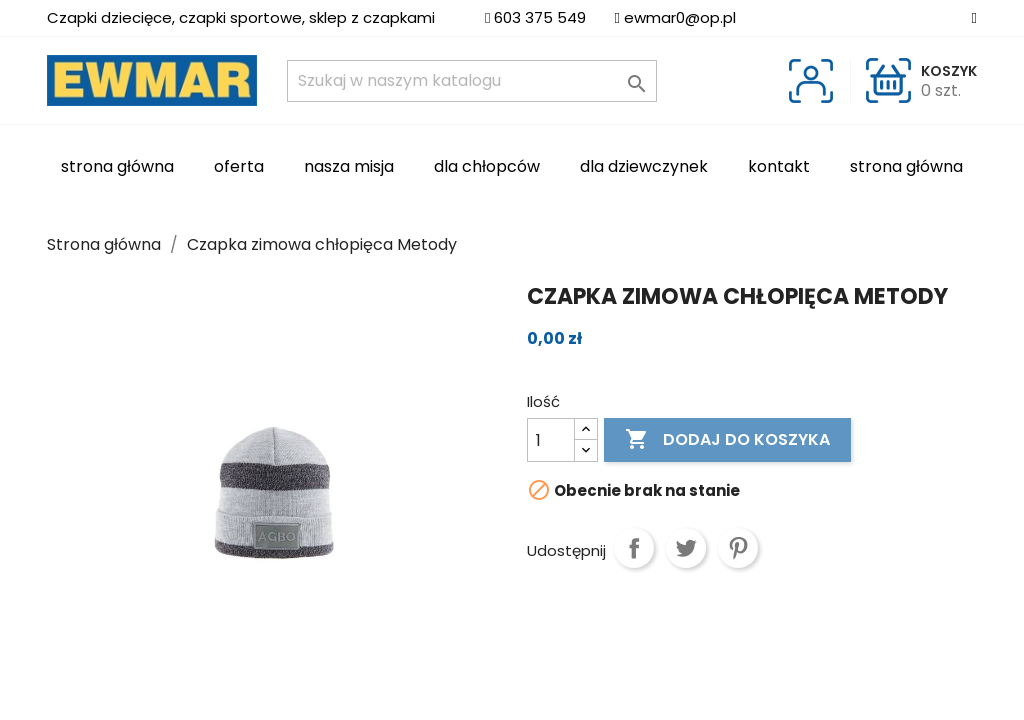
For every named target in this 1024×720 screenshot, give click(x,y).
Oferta (239, 166)
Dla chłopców (487, 166)
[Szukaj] (472, 81)
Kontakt (779, 166)
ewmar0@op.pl (680, 17)
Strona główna (906, 166)
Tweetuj (686, 548)
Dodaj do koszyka (727, 440)
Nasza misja (349, 166)
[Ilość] (551, 440)
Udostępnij (634, 548)
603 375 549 (540, 17)
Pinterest (738, 548)
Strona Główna (117, 166)
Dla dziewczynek (644, 166)
